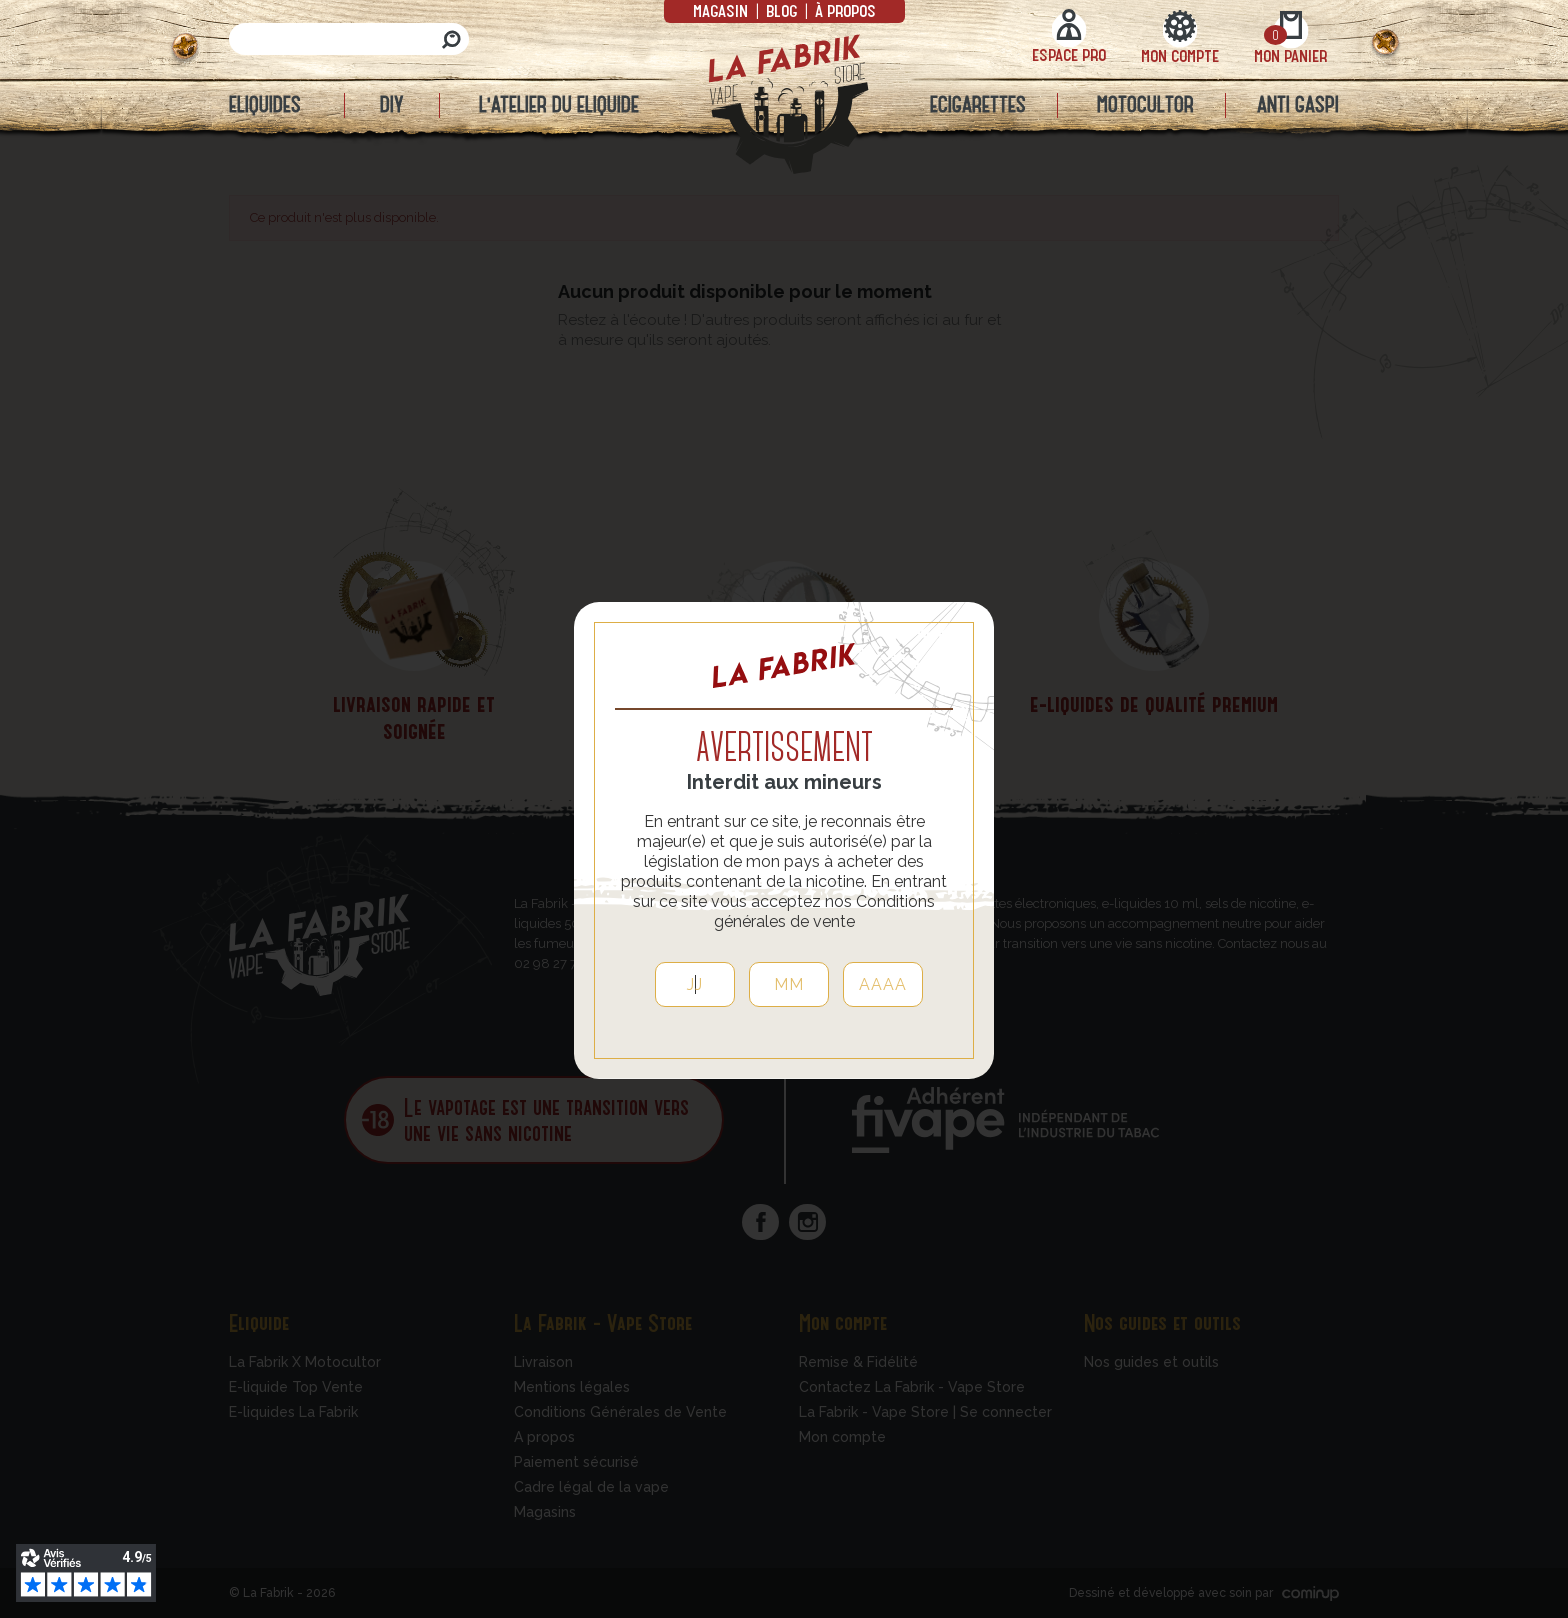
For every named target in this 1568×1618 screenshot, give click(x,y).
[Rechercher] (349, 39)
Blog (781, 10)
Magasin (722, 10)
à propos (843, 10)
